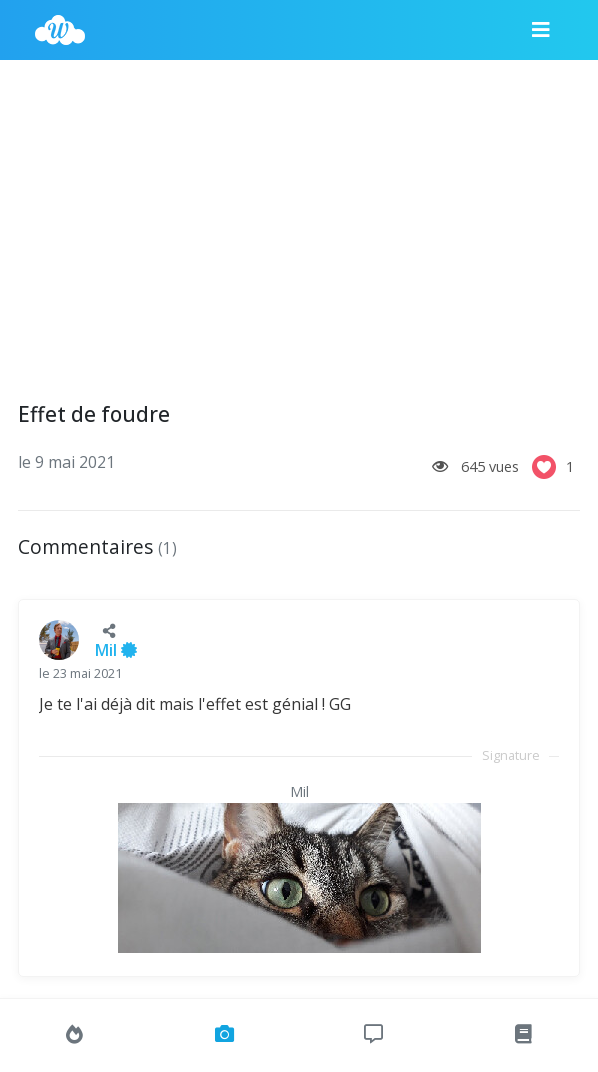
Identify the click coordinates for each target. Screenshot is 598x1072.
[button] (109, 630)
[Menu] (541, 30)
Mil (116, 650)
